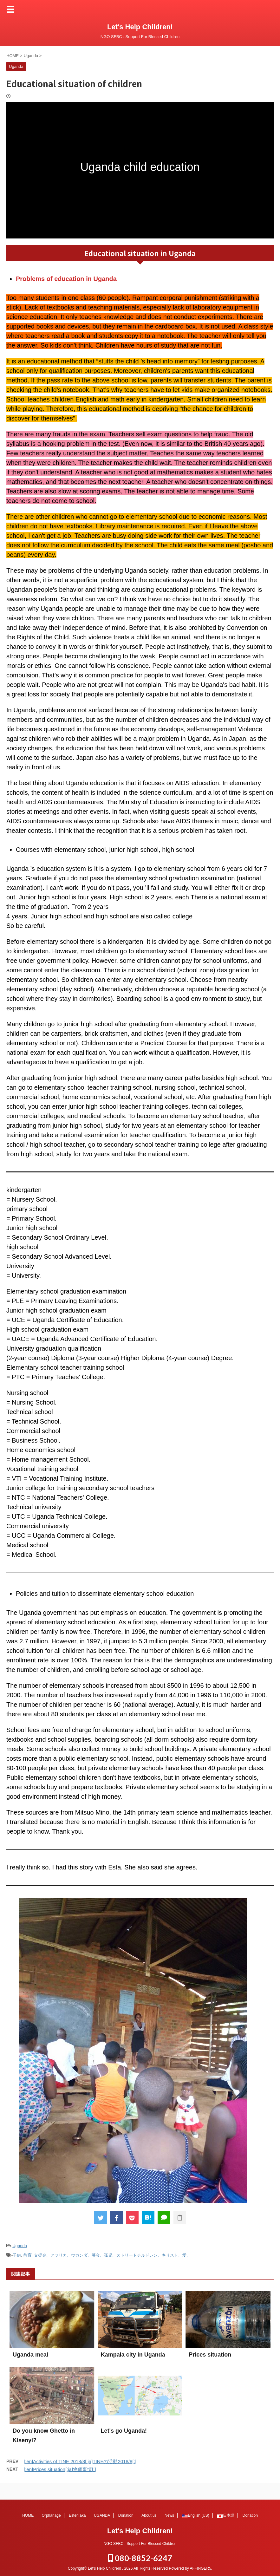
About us (148, 2514)
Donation (125, 2514)
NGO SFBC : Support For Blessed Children (139, 2542)
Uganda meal (30, 2354)
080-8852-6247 (140, 2556)
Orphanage (51, 2514)
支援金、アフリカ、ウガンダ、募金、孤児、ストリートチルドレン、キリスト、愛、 (112, 2255)
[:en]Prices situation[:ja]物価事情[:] (60, 2469)
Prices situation (210, 2354)
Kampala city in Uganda (133, 2354)
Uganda (19, 2245)
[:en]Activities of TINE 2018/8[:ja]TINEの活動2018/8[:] (80, 2461)
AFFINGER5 (200, 2567)
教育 (27, 2255)
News (169, 2514)
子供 (17, 2255)
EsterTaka (77, 2514)
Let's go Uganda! (124, 2431)
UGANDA (102, 2514)
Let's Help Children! (140, 27)
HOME (28, 2514)
